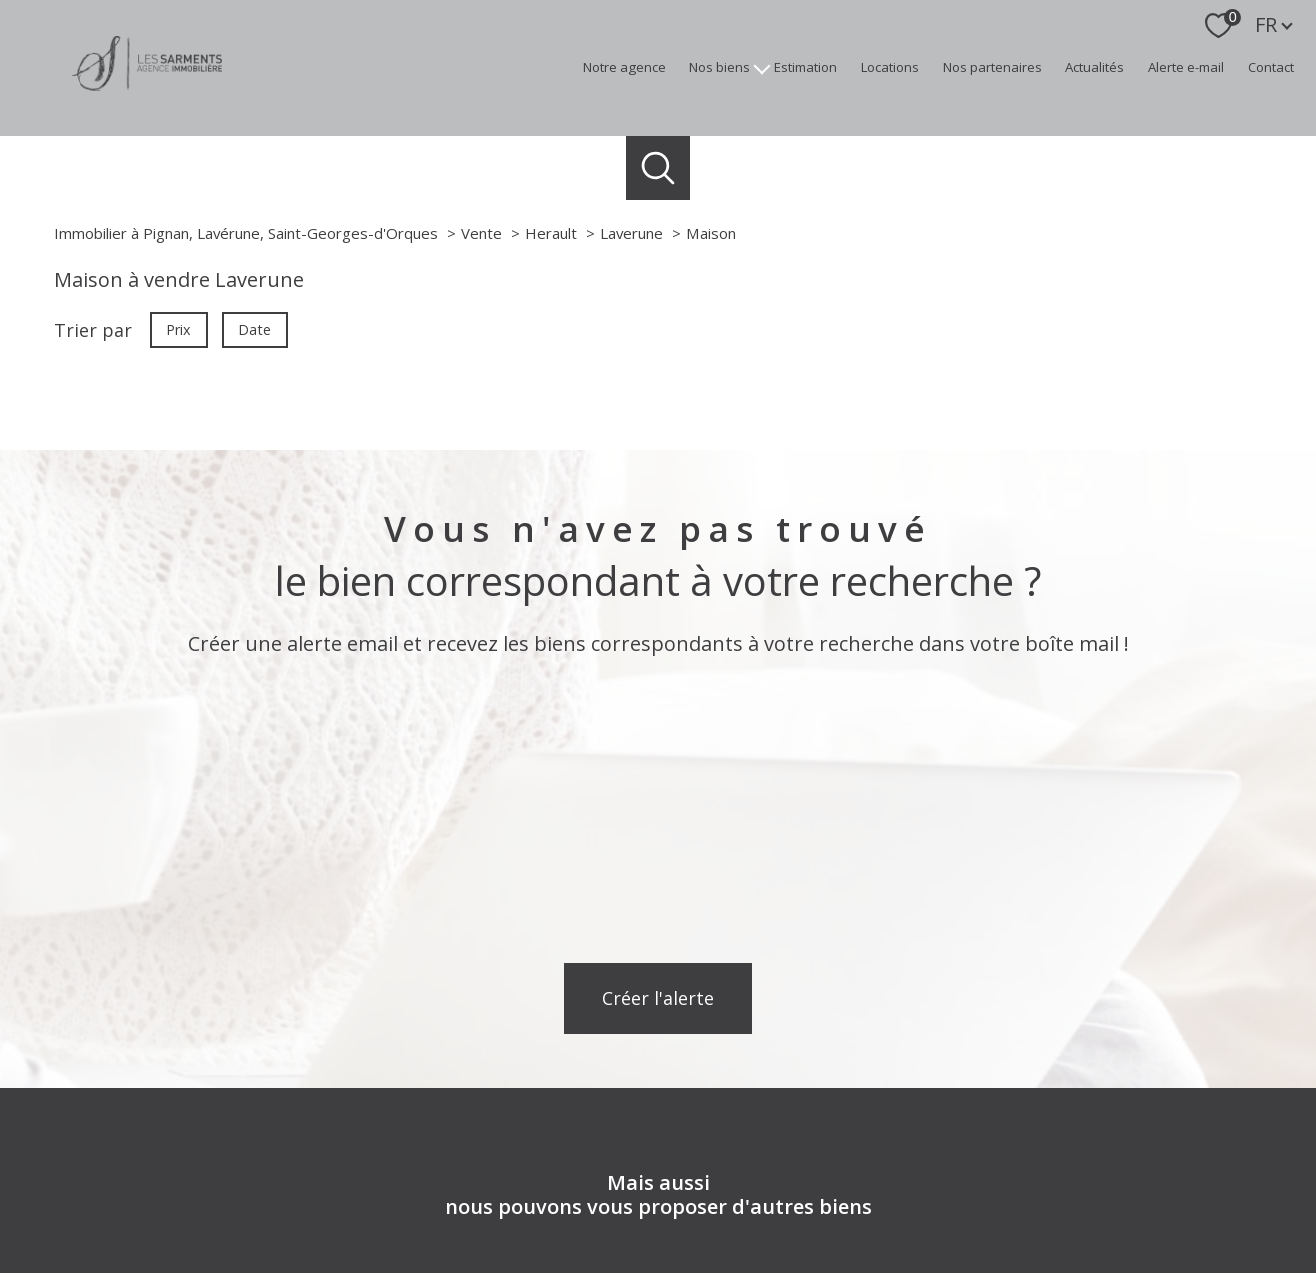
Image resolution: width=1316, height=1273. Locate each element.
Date (255, 329)
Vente (481, 233)
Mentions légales (791, 1248)
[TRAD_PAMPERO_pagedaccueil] (147, 84)
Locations (890, 67)
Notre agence (624, 67)
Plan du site (697, 1248)
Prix (178, 329)
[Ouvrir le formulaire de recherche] (658, 168)
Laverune (631, 233)
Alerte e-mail (1186, 67)
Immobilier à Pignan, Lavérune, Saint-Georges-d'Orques (246, 233)
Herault (551, 233)
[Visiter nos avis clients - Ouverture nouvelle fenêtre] (658, 1175)
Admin (871, 1248)
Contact (1271, 67)
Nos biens (719, 67)
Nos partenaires (992, 67)
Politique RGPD (1024, 1248)
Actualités (1094, 67)
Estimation (805, 67)
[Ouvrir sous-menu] (762, 67)
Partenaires (935, 1248)
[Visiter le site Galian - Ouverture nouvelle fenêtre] (1060, 1176)
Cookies (1103, 1249)
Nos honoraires (607, 1248)
